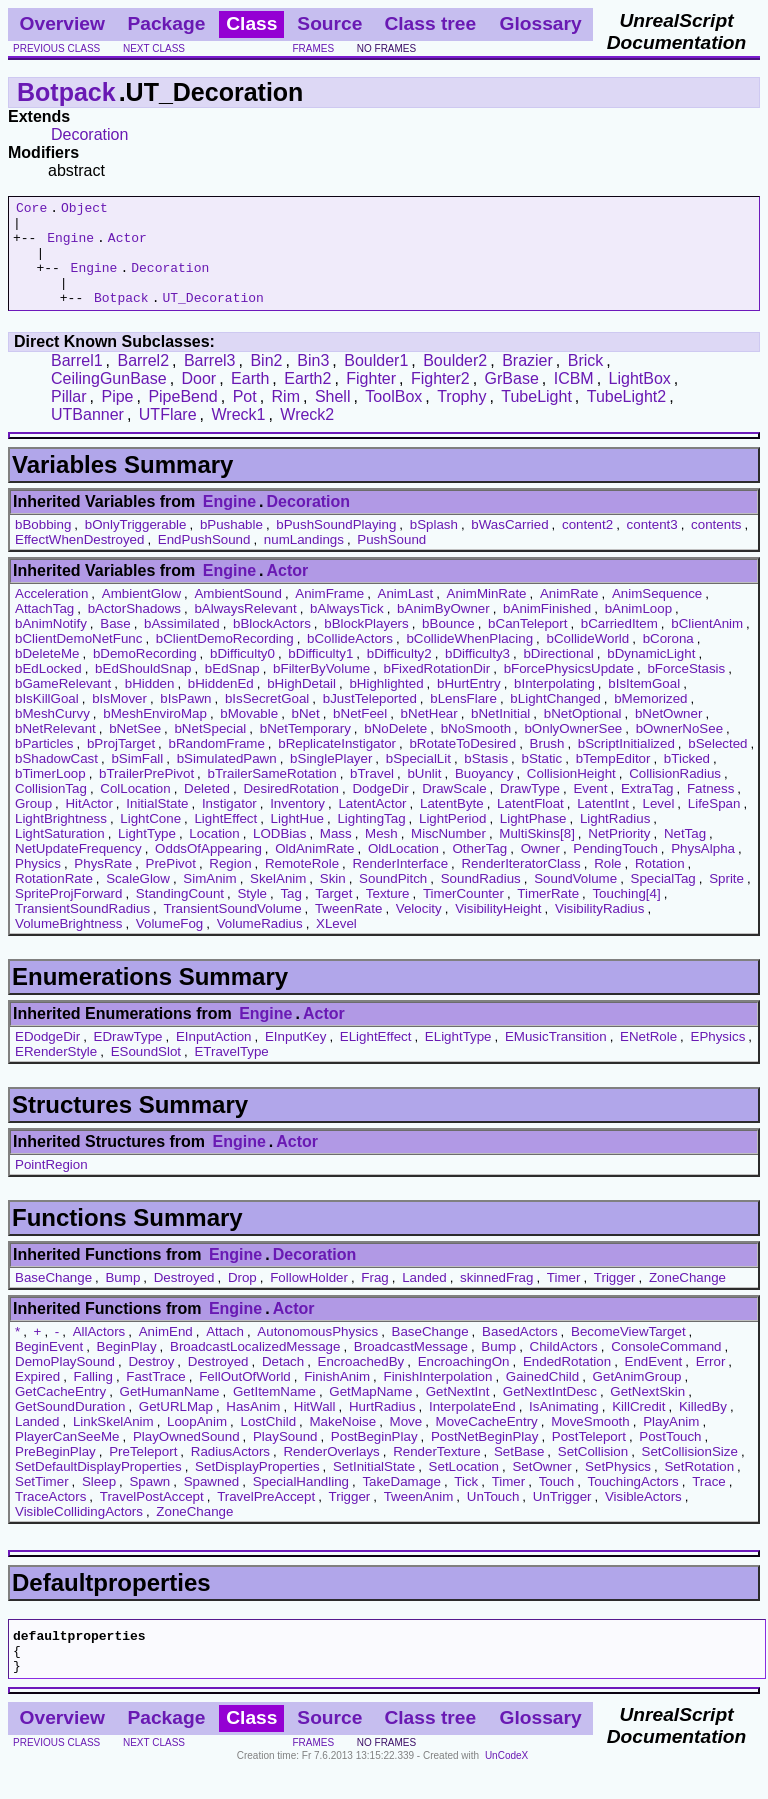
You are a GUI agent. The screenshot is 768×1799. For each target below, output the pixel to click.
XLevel (336, 944)
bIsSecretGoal (267, 719)
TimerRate (548, 914)
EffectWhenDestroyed (79, 560)
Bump (122, 1298)
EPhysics (718, 1057)
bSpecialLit (418, 779)
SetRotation (699, 1487)
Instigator (229, 824)
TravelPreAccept (266, 1517)
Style (252, 914)
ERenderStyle (56, 1072)
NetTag (685, 854)
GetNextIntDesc (550, 1412)
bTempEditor (613, 779)
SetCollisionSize (690, 1472)
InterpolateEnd (472, 1427)
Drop (242, 1298)
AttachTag (44, 629)
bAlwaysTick (347, 629)
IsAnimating (564, 1427)
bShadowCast (56, 779)
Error (711, 1382)
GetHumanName (170, 1412)
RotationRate (54, 899)
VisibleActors (643, 1517)
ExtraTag (647, 809)
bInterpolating (554, 704)
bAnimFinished (547, 629)
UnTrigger (562, 1517)
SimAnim (209, 899)
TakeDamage (401, 1502)
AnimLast (406, 614)
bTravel (372, 794)
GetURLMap (176, 1427)
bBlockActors (272, 644)
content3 (652, 545)
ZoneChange (687, 1298)
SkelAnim (278, 899)
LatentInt (603, 824)
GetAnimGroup (637, 1397)
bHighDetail (301, 704)
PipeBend (182, 417)
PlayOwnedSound (186, 1457)
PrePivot (171, 884)
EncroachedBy (361, 1382)
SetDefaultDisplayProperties (98, 1487)
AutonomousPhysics (317, 1352)
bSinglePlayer (331, 779)
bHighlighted (386, 704)
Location (214, 854)
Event (590, 809)
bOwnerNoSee (679, 749)
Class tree (430, 23)
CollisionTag (51, 809)
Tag (291, 914)
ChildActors (564, 1367)
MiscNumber (448, 854)
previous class (56, 48)
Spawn (149, 1502)
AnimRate (569, 614)
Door (199, 399)
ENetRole (648, 1057)
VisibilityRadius (599, 929)
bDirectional (558, 674)
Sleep (99, 1502)
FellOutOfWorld (245, 1397)
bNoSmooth (476, 749)
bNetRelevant (55, 749)
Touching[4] (626, 914)
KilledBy (703, 1427)
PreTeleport (143, 1472)
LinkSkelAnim (113, 1442)
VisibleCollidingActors (79, 1532)
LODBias (279, 854)
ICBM (574, 399)
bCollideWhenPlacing (469, 659)
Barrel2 (143, 381)
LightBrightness (61, 839)
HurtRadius (382, 1427)
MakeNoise (342, 1442)
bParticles (44, 764)
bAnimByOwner (443, 629)
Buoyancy (484, 794)
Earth (250, 399)
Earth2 (307, 399)
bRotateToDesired (462, 764)
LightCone (150, 839)
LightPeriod (452, 839)
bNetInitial (500, 734)
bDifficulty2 (399, 674)
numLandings (304, 560)
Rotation (660, 884)
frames (313, 48)
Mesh (381, 854)
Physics (38, 884)
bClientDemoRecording (225, 659)
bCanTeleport (527, 644)
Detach (283, 1382)
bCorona (668, 659)
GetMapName (370, 1412)
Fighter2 (440, 399)
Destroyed (184, 1298)
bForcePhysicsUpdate (569, 689)
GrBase (512, 399)
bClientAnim (707, 644)
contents (716, 545)
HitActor (88, 824)
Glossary (541, 23)
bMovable (249, 734)
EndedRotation (567, 1382)
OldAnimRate (314, 869)
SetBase (519, 1472)
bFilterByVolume (321, 689)
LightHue (297, 839)
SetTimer (42, 1502)
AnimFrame (329, 614)
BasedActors (520, 1352)
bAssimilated (182, 644)
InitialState (157, 824)
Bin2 (266, 381)
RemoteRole (302, 884)
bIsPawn (185, 719)
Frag (374, 1298)
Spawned (212, 1502)
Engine (70, 246)
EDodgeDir (47, 1057)
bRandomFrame (217, 764)
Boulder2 (455, 381)
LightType (147, 854)
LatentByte (452, 824)
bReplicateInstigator (337, 764)
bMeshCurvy (52, 734)
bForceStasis (686, 689)
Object (84, 210)
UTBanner (87, 435)
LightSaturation (60, 854)
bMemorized (650, 719)
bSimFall (137, 779)
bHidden (150, 704)
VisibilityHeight (498, 929)
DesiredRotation (291, 809)
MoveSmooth (590, 1442)
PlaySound (285, 1457)
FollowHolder (309, 1298)
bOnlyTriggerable (136, 545)
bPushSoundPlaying (336, 545)
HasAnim (253, 1427)
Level (658, 824)
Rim (286, 417)
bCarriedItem (619, 644)
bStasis (486, 779)
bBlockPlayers (366, 644)
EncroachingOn (464, 1382)
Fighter (371, 399)
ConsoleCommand (666, 1367)
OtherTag (479, 869)
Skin (333, 899)
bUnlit (424, 794)
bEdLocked (48, 689)
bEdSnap (232, 689)
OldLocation (403, 869)
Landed (424, 1298)
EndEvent (654, 1382)
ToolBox (393, 417)
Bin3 (313, 381)
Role (607, 884)
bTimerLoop (50, 794)
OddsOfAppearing (208, 869)
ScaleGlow (138, 899)
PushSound (391, 560)
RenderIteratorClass (520, 884)
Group (33, 824)
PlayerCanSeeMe (67, 1457)
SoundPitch (393, 899)
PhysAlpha (703, 869)
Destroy (151, 1382)
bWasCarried (509, 545)
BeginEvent (49, 1367)
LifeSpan (714, 824)
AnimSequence (657, 614)
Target (333, 914)
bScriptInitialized (626, 764)
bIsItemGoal (644, 704)
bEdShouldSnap (143, 689)
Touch (557, 1502)
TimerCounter (463, 914)
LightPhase (533, 839)
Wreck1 (238, 435)
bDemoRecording (145, 674)
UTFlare (168, 435)
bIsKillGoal (47, 719)
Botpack (66, 92)
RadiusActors (230, 1472)
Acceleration (51, 614)
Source (329, 23)
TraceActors (50, 1517)
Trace (709, 1502)
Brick (586, 381)
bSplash (434, 545)
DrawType (530, 809)
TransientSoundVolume (233, 929)
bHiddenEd (221, 704)
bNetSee (135, 749)
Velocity (419, 929)
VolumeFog (169, 944)
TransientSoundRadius (82, 929)
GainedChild (542, 1397)
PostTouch (670, 1457)
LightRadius (615, 839)
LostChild (268, 1442)
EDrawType (128, 1057)
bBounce (448, 644)
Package (166, 23)
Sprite (726, 899)
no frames (386, 48)
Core (31, 210)
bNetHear (429, 734)
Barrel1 (77, 381)
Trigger (615, 1298)
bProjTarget (121, 764)
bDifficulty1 (320, 674)
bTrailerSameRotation (272, 794)
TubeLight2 (626, 417)
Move (406, 1442)
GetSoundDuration (70, 1427)
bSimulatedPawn (227, 779)
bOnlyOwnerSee (573, 749)
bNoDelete (395, 749)
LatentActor (372, 824)
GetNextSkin (647, 1412)
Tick (466, 1502)
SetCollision (593, 1472)
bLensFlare (463, 719)
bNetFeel (360, 734)
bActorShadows (134, 629)
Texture (388, 914)
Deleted (207, 809)
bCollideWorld (587, 659)
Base (115, 644)
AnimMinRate (487, 614)
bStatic (541, 779)
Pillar (69, 417)
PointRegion (51, 1185)
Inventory (297, 824)
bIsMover (119, 719)
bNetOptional (583, 734)
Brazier (527, 381)
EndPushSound (204, 560)
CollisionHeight (571, 794)
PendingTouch (615, 869)
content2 (587, 545)
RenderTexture (436, 1472)
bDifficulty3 (477, 674)
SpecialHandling (301, 1502)
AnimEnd (166, 1352)
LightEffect (225, 839)
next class (154, 48)
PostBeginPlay (374, 1457)
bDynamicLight (651, 674)
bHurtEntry (469, 704)
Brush (547, 764)
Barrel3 (210, 381)
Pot (245, 417)
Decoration (89, 134)
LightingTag (371, 839)
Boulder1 (376, 381)
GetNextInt (458, 1412)
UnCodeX (506, 1785)
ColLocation (135, 809)
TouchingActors (633, 1502)
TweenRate (348, 929)
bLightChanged (555, 719)
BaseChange (53, 1298)
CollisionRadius (675, 794)
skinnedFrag (496, 1298)
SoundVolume (575, 899)
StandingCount (180, 914)
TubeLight (536, 417)
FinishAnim (337, 1397)
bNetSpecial (210, 749)
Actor (127, 246)
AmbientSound (237, 614)
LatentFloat (530, 824)
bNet (306, 734)
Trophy (461, 417)
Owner (540, 869)
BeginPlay (127, 1367)
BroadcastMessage (411, 1367)
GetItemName (274, 1412)
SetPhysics (618, 1487)
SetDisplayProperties (257, 1487)
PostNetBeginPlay (484, 1457)
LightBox (640, 399)
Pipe (117, 417)
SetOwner (541, 1487)
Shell (333, 417)
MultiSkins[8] (537, 854)
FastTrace (156, 1397)
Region (230, 884)
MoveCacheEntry (487, 1442)
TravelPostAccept (152, 1517)
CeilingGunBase (109, 399)
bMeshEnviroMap (155, 734)
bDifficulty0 (242, 674)
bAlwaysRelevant (245, 629)
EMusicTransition (556, 1057)
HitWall (315, 1427)
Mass (336, 854)
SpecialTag (663, 899)
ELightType (458, 1057)
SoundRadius (481, 899)
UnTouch (493, 1517)
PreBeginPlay (55, 1472)
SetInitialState (374, 1487)
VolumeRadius (260, 944)
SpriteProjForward (68, 914)
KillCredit (638, 1427)
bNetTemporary (305, 749)
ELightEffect (376, 1057)
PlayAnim (671, 1442)
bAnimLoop (638, 629)
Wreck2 (307, 435)
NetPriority (619, 854)
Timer (564, 1298)
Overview (62, 23)
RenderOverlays (331, 1472)
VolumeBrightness (68, 944)
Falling (93, 1397)
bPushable (231, 545)
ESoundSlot (146, 1072)
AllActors (99, 1352)
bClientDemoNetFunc (78, 659)
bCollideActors (350, 659)
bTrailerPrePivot (146, 794)
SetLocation (464, 1487)
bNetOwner (668, 734)
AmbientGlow (141, 614)
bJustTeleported (370, 719)
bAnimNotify (51, 644)
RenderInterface (400, 884)
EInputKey (296, 1057)
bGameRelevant (63, 704)
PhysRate (103, 884)
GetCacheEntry (60, 1412)
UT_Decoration (212, 318)
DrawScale (454, 809)
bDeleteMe (47, 674)
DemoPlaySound (65, 1382)
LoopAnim (197, 1442)
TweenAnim (419, 1517)
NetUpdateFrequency (78, 869)
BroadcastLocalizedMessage (255, 1367)
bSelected (717, 764)
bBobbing (43, 545)
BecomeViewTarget (628, 1352)
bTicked (687, 779)
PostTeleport (589, 1457)
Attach (225, 1352)
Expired (37, 1397)
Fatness (710, 809)
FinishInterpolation (438, 1397)
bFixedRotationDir (437, 689)
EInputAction (214, 1057)
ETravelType (231, 1072)
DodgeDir (380, 809)
